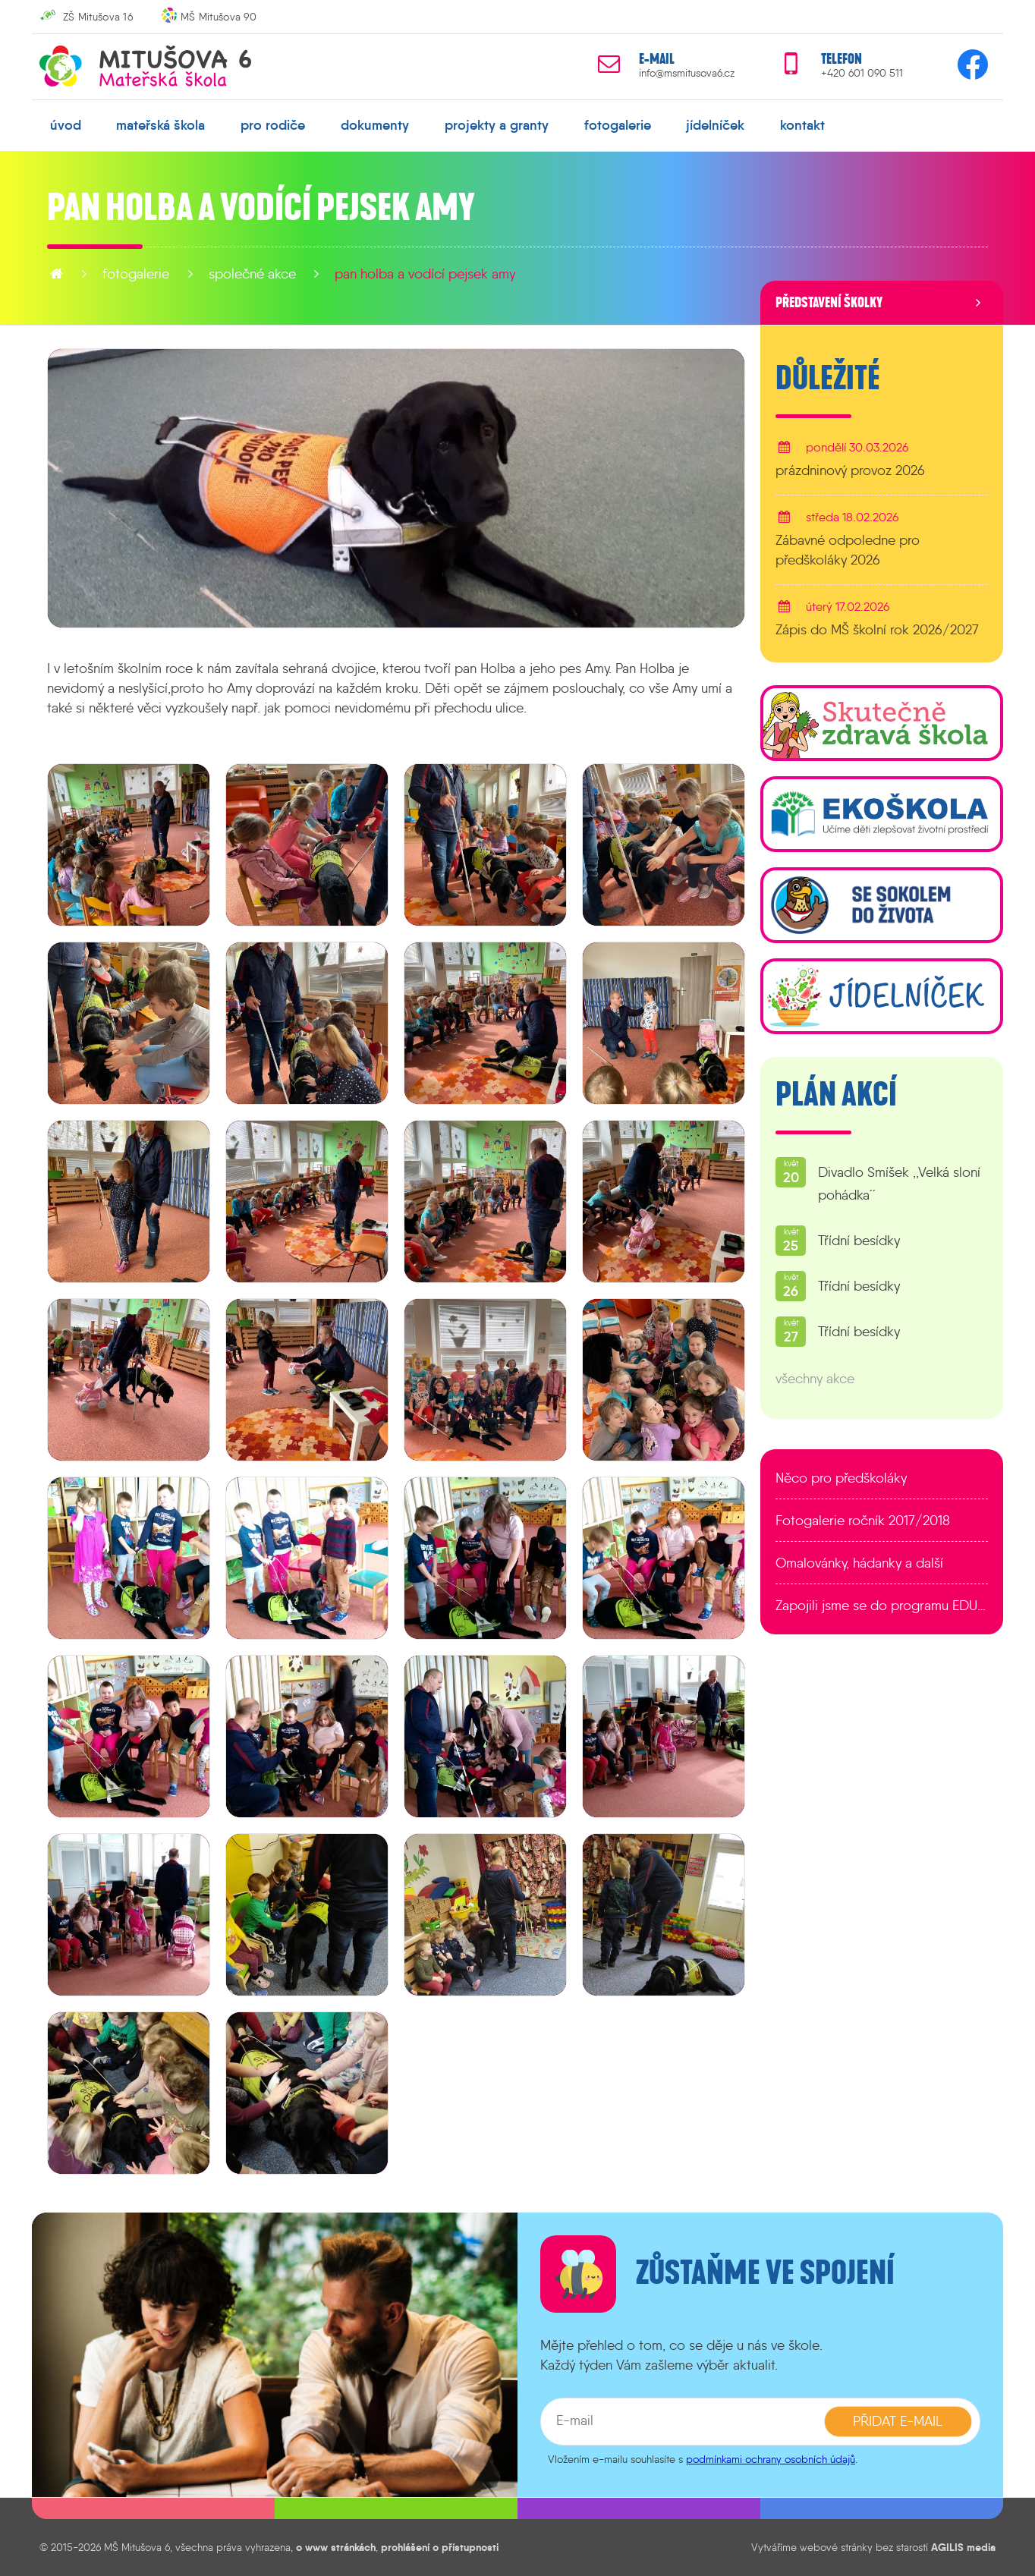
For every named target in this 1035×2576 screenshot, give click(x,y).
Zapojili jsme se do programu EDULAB (881, 1605)
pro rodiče (273, 125)
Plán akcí (836, 1095)
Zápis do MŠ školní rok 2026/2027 (877, 629)
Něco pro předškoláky (841, 1478)
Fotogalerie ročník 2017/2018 (862, 1520)
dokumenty (375, 125)
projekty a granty (497, 125)
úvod (65, 125)
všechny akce (814, 1378)
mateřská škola (160, 125)
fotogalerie (617, 125)
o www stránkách (336, 2547)
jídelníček (715, 125)
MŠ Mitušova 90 (218, 17)
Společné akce (252, 274)
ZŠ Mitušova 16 (98, 17)
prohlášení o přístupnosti (440, 2547)
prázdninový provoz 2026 (850, 470)
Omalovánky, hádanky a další (859, 1563)
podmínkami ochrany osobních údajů (770, 2459)
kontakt (802, 125)
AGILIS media (963, 2547)
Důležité (827, 379)
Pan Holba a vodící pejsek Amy (425, 274)
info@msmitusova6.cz (687, 73)
